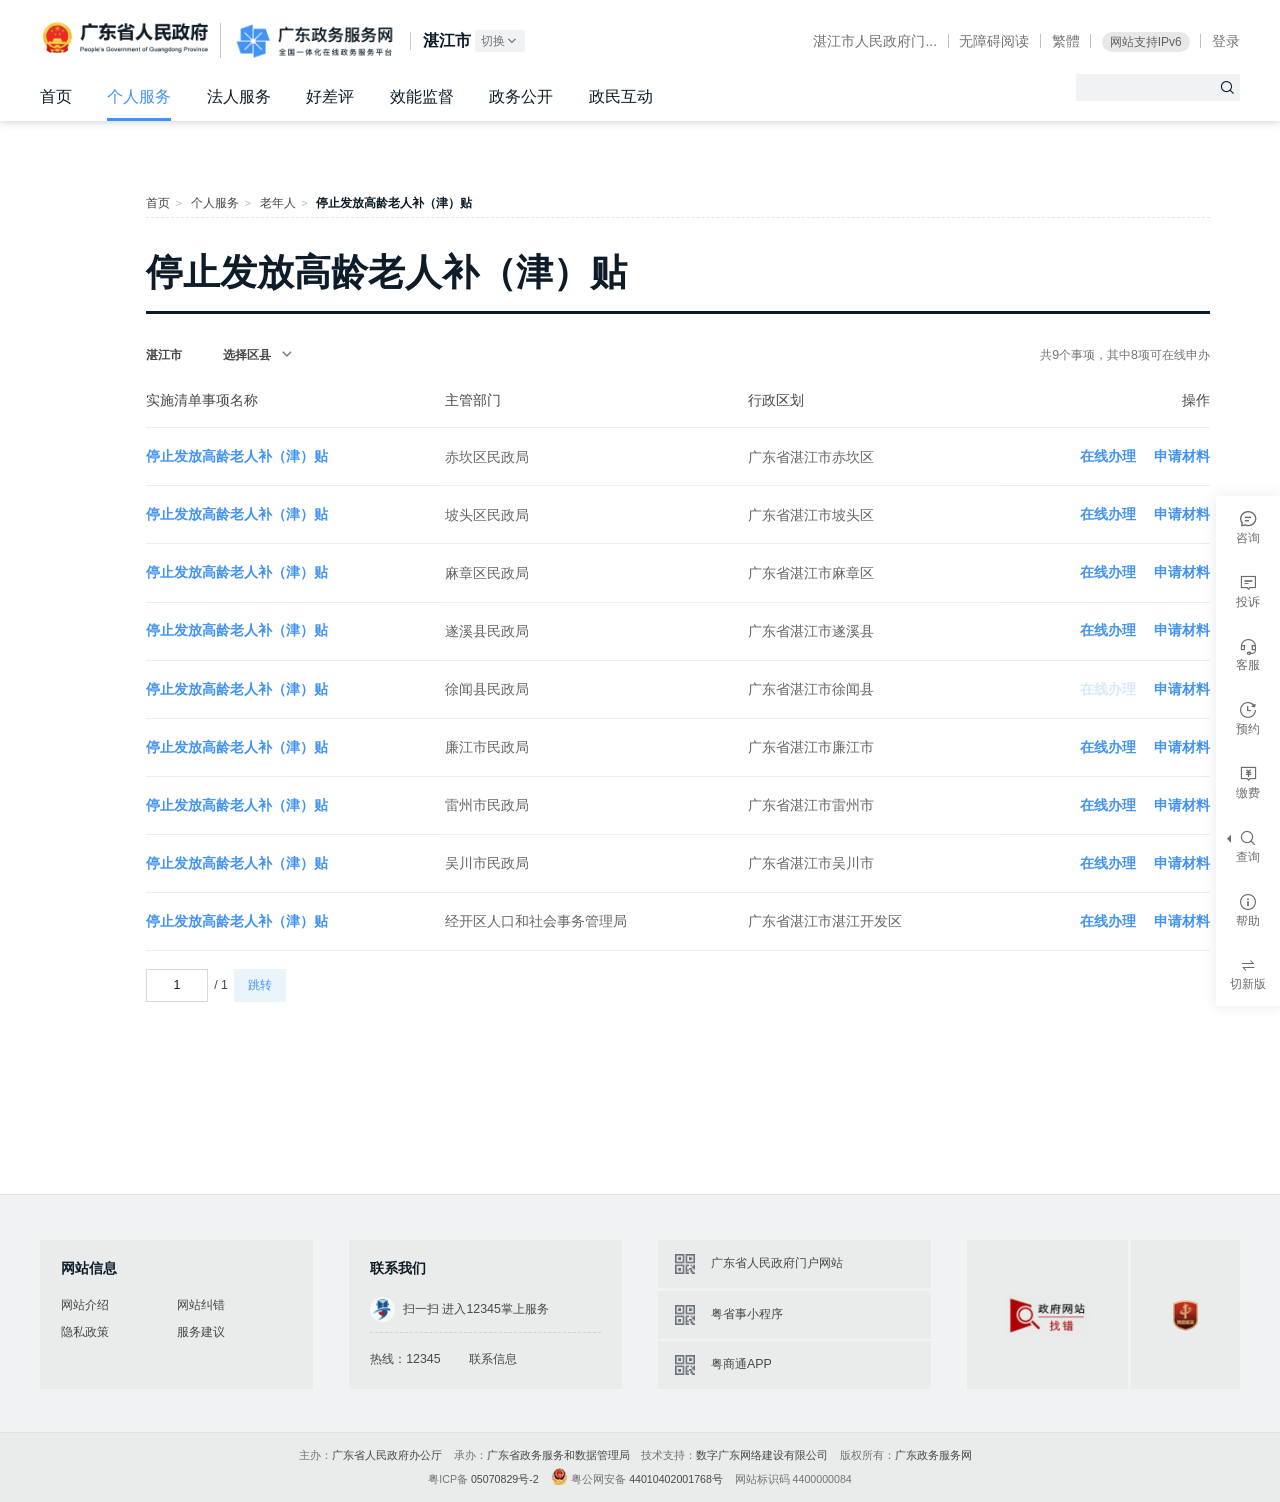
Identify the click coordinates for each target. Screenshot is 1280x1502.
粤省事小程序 (747, 1314)
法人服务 (239, 96)
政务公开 (521, 96)
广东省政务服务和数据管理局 (558, 1455)
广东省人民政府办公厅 (387, 1455)
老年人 (278, 203)
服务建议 (201, 1332)
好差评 (330, 96)
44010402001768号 (676, 1479)
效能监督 (422, 96)
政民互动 (621, 96)
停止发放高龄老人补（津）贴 (237, 456)
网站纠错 (201, 1305)
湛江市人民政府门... (875, 41)
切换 (500, 41)
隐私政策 (85, 1332)
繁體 (1066, 41)
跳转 (260, 985)
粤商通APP (741, 1364)
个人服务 (139, 96)
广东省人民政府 (127, 39)
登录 (1226, 41)
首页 (56, 96)
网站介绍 (85, 1305)
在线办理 (1108, 456)
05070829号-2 (505, 1479)
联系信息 (493, 1359)
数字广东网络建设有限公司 (762, 1455)
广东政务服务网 (314, 41)
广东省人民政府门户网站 (777, 1263)
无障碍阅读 (994, 41)
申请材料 (1182, 456)
